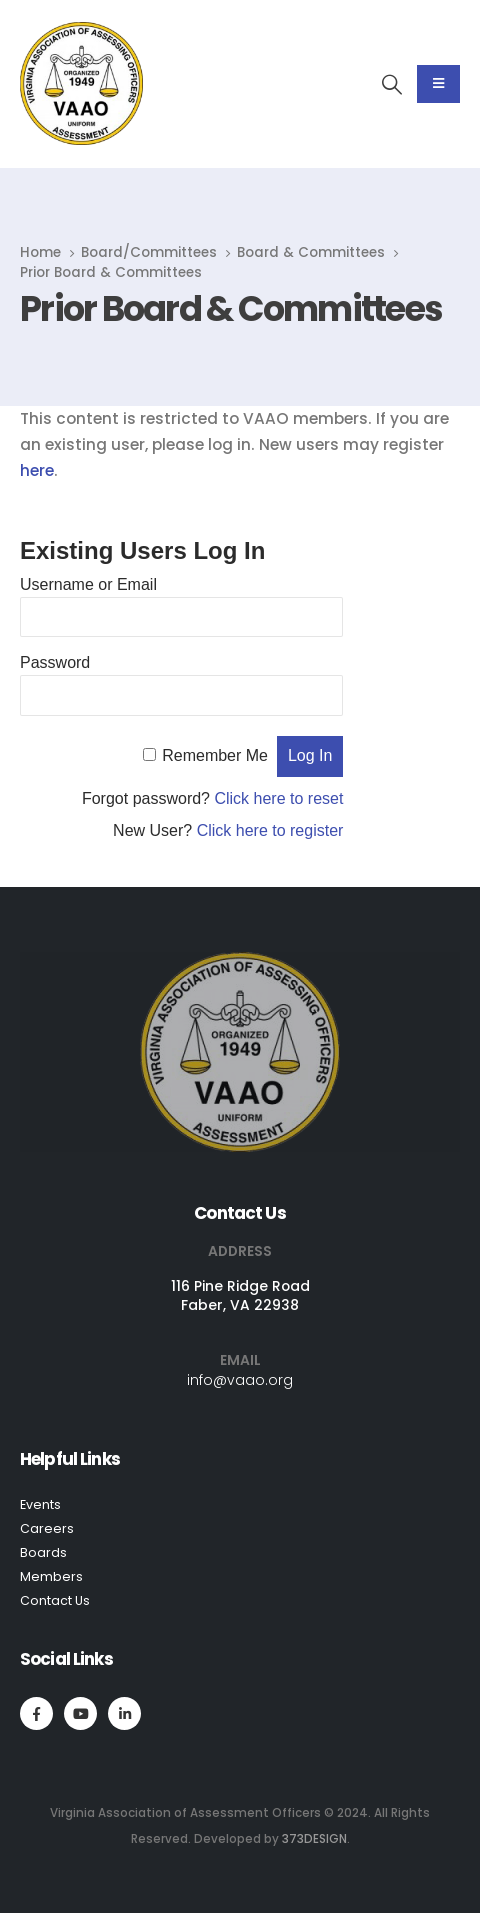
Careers (47, 1528)
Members (51, 1576)
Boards (43, 1552)
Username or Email (88, 584)
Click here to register (270, 830)
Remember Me (215, 755)
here (37, 470)
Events (40, 1504)
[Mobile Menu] (438, 84)
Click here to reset (278, 798)
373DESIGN (314, 1839)
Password (55, 662)
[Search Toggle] (392, 84)
